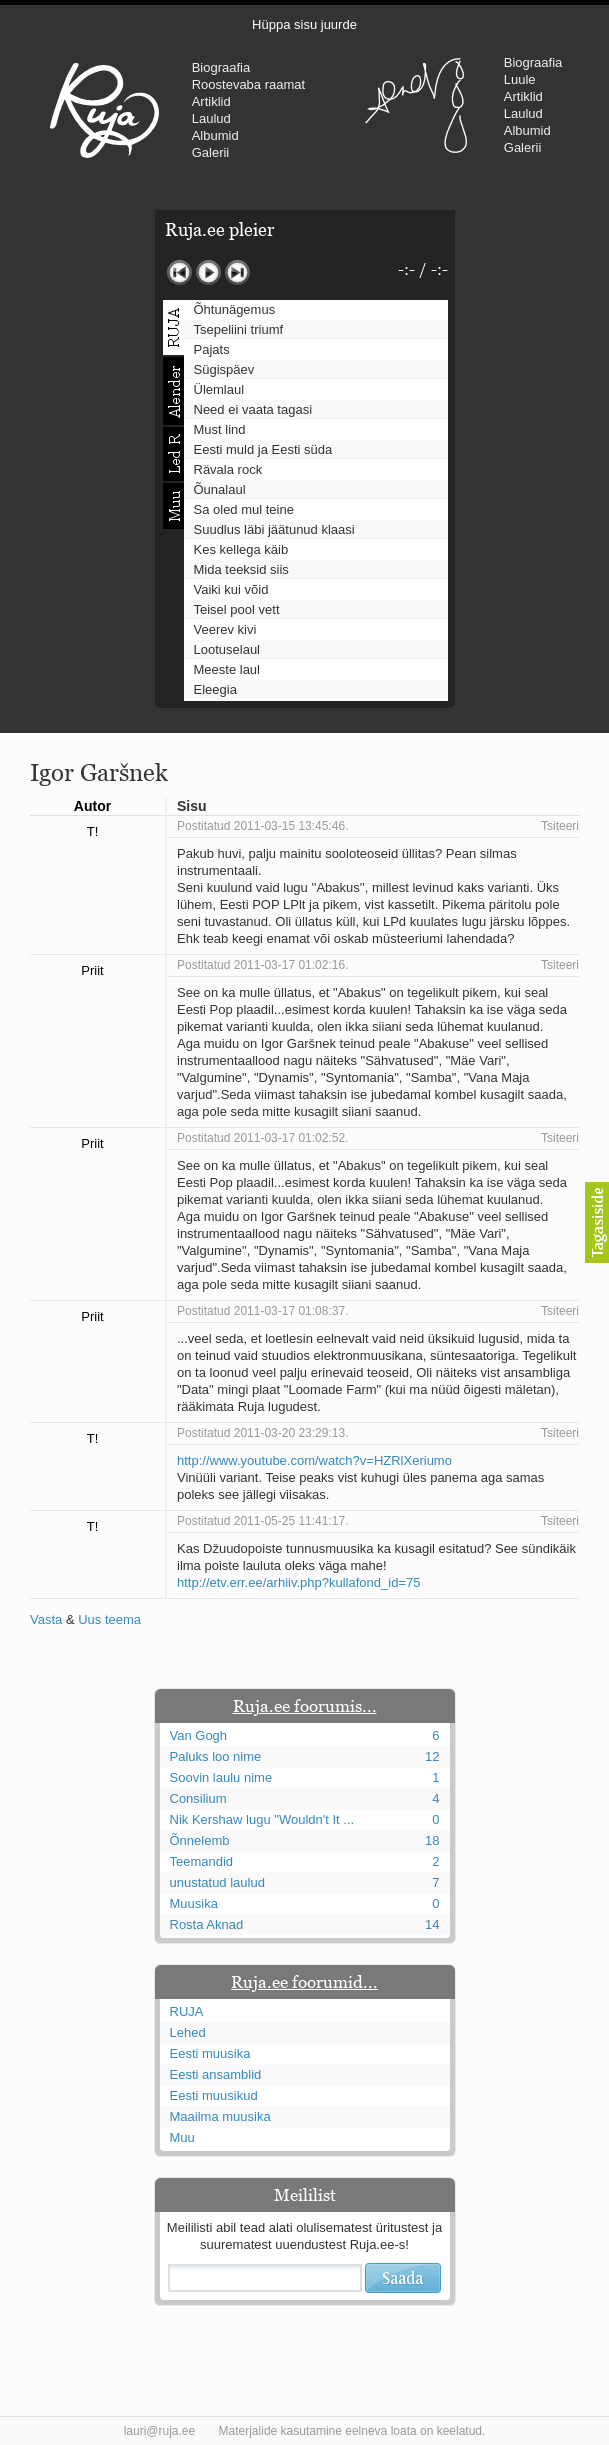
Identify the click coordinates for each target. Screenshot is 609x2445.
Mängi (208, 272)
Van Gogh (199, 1735)
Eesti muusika (210, 2053)
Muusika (194, 1903)
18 (432, 1840)
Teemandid (202, 1861)
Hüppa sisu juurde (304, 24)
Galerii (211, 152)
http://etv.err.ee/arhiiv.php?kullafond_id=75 (298, 1582)
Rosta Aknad (207, 1924)
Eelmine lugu (179, 272)
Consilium (198, 1798)
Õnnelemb (200, 1840)
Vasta (46, 1619)
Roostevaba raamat (248, 84)
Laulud (211, 118)
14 (432, 1924)
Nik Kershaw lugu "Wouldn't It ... (262, 1819)
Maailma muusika (220, 2116)
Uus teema (109, 1619)
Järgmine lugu (237, 272)
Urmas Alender (416, 105)
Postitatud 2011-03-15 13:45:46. (262, 826)
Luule (520, 79)
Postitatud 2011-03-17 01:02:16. (262, 965)
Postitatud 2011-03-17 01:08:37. (262, 1311)
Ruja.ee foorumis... (305, 1706)
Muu (182, 2137)
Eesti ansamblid (216, 2074)
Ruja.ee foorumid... (304, 1982)
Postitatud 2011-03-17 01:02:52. (262, 1138)
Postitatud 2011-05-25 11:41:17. (262, 1521)
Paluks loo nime (216, 1756)
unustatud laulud (217, 1882)
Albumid (215, 135)
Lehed (188, 2032)
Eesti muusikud (214, 2095)
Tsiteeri (560, 826)
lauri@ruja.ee (160, 2431)
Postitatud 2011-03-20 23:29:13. (262, 1433)
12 (432, 1756)
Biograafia (221, 67)
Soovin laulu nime (221, 1777)
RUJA (104, 110)
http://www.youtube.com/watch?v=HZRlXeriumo (314, 1460)
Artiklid (211, 101)
